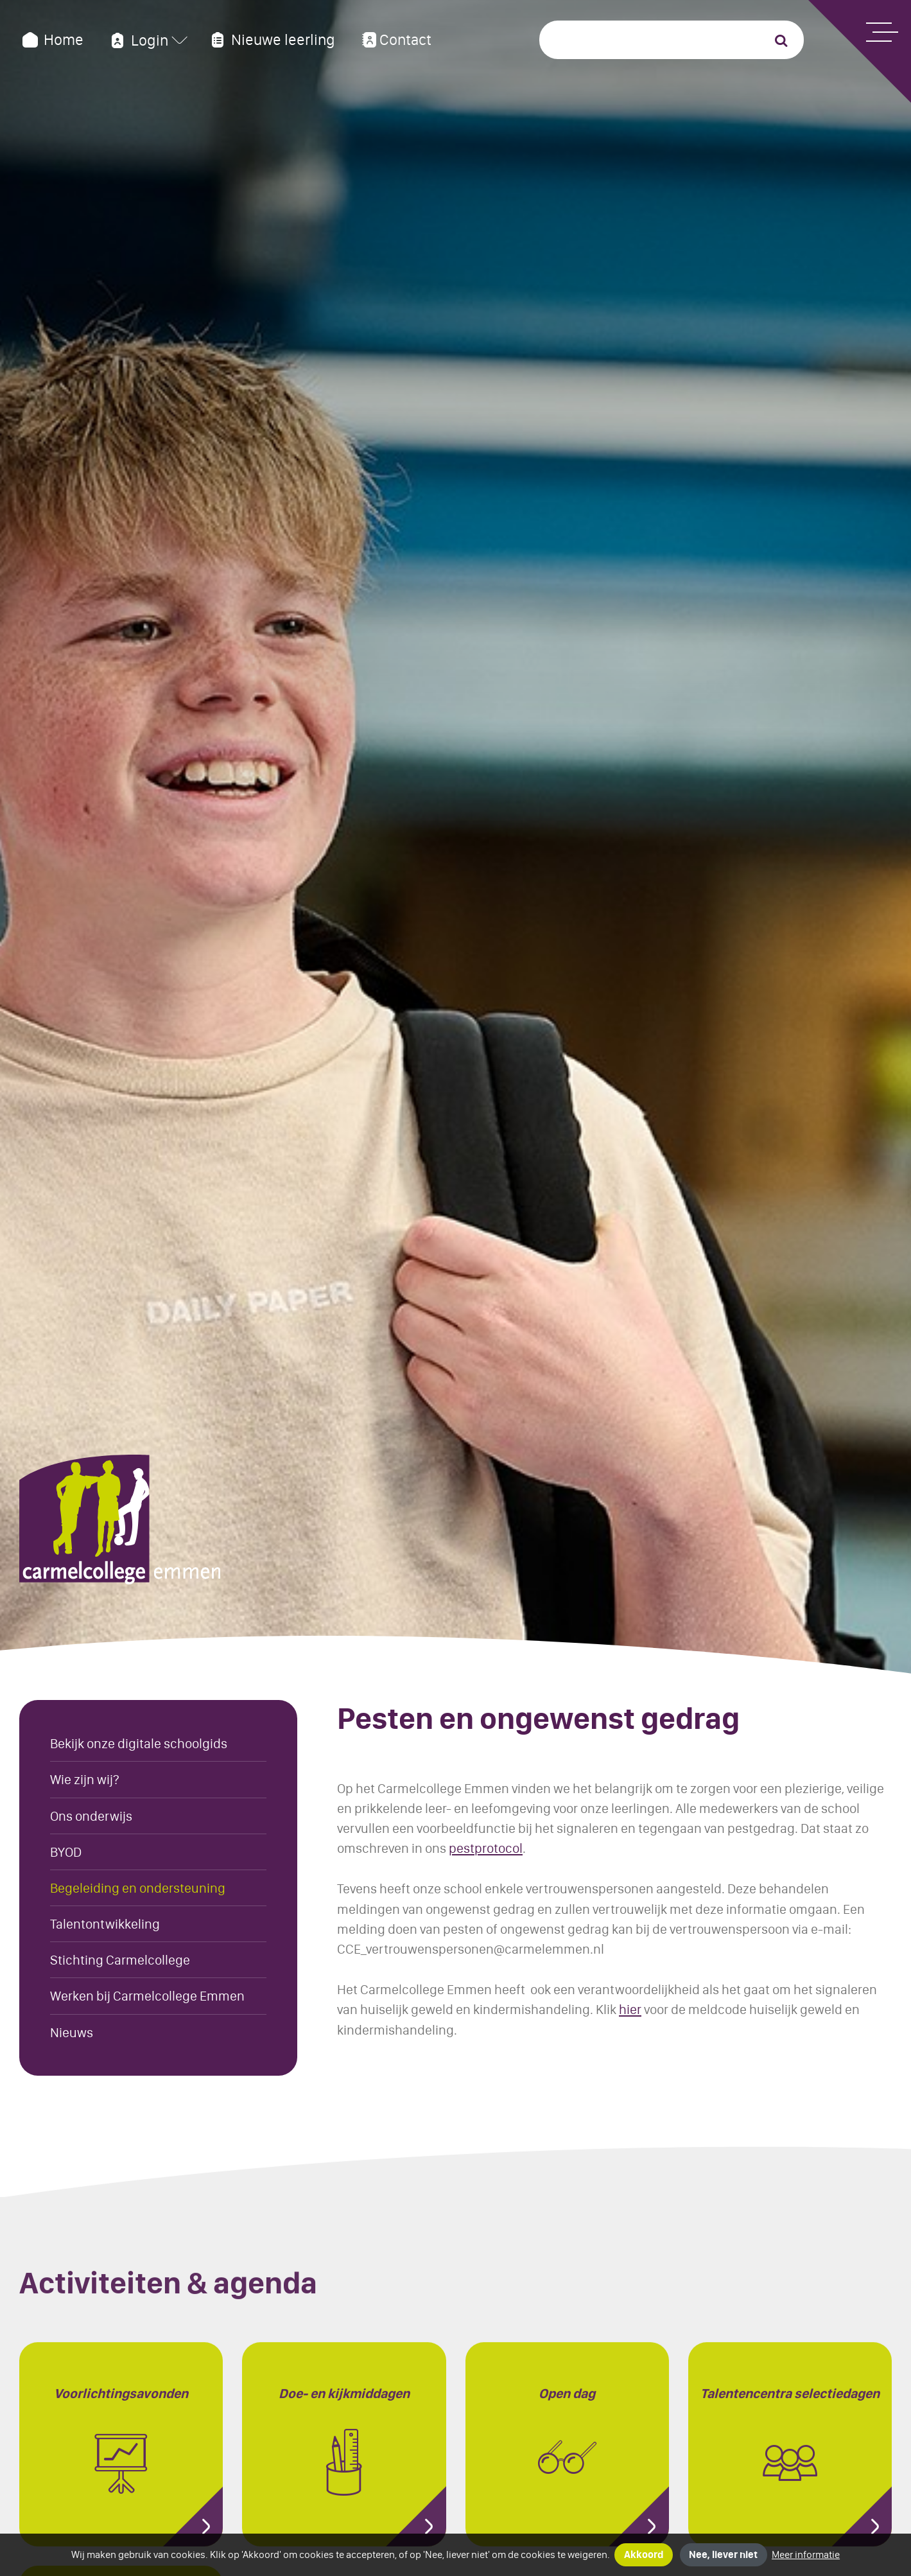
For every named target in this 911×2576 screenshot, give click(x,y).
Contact (395, 39)
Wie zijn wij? (84, 1779)
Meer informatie (806, 2554)
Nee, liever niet (723, 2554)
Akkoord (643, 2554)
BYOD (66, 1852)
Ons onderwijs (91, 1816)
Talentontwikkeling (105, 1924)
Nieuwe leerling (271, 39)
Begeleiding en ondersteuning (137, 1888)
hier (630, 2009)
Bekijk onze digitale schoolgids (138, 1743)
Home (51, 39)
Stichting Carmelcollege (120, 1960)
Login (138, 40)
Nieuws (71, 2032)
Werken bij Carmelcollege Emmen (147, 1996)
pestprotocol (486, 1848)
